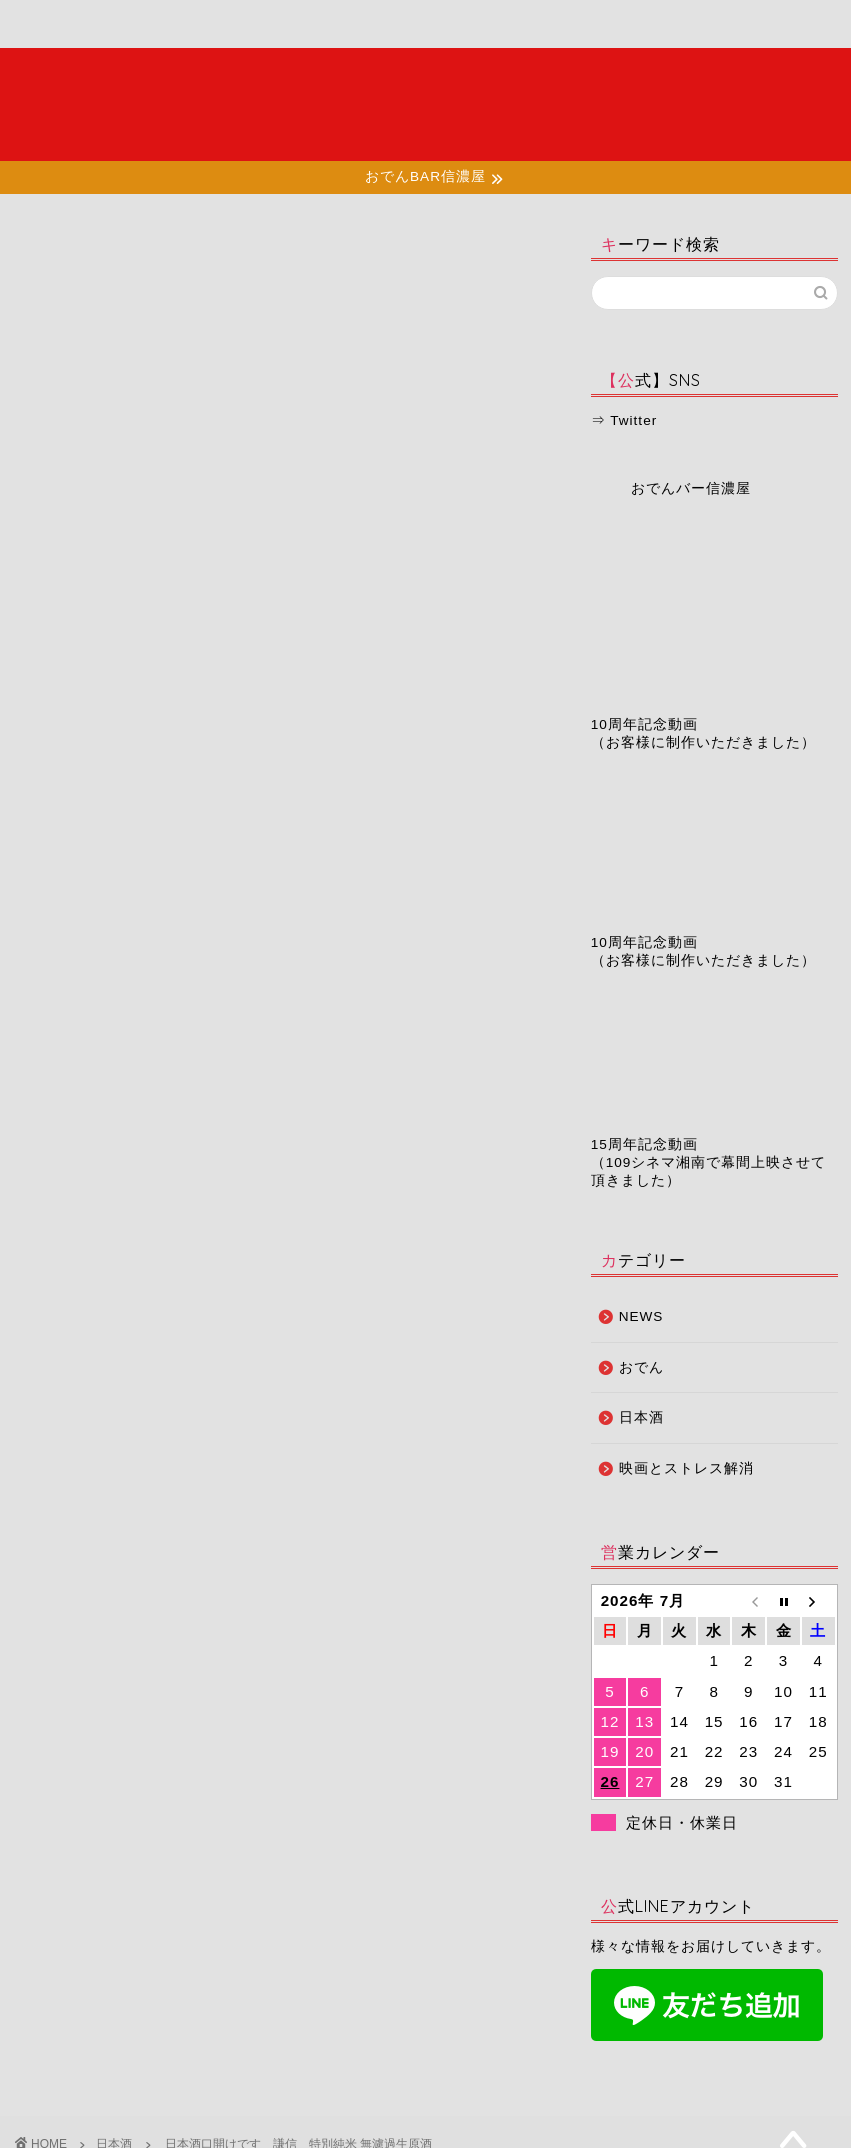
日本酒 (36, 252)
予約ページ (509, 24)
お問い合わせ (615, 24)
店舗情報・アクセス (287, 32)
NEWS (641, 1316)
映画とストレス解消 (686, 1468)
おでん (641, 1367)
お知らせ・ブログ (400, 32)
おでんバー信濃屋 (691, 488)
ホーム (72, 24)
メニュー (178, 24)
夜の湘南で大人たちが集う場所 (426, 104)
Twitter (633, 420)
